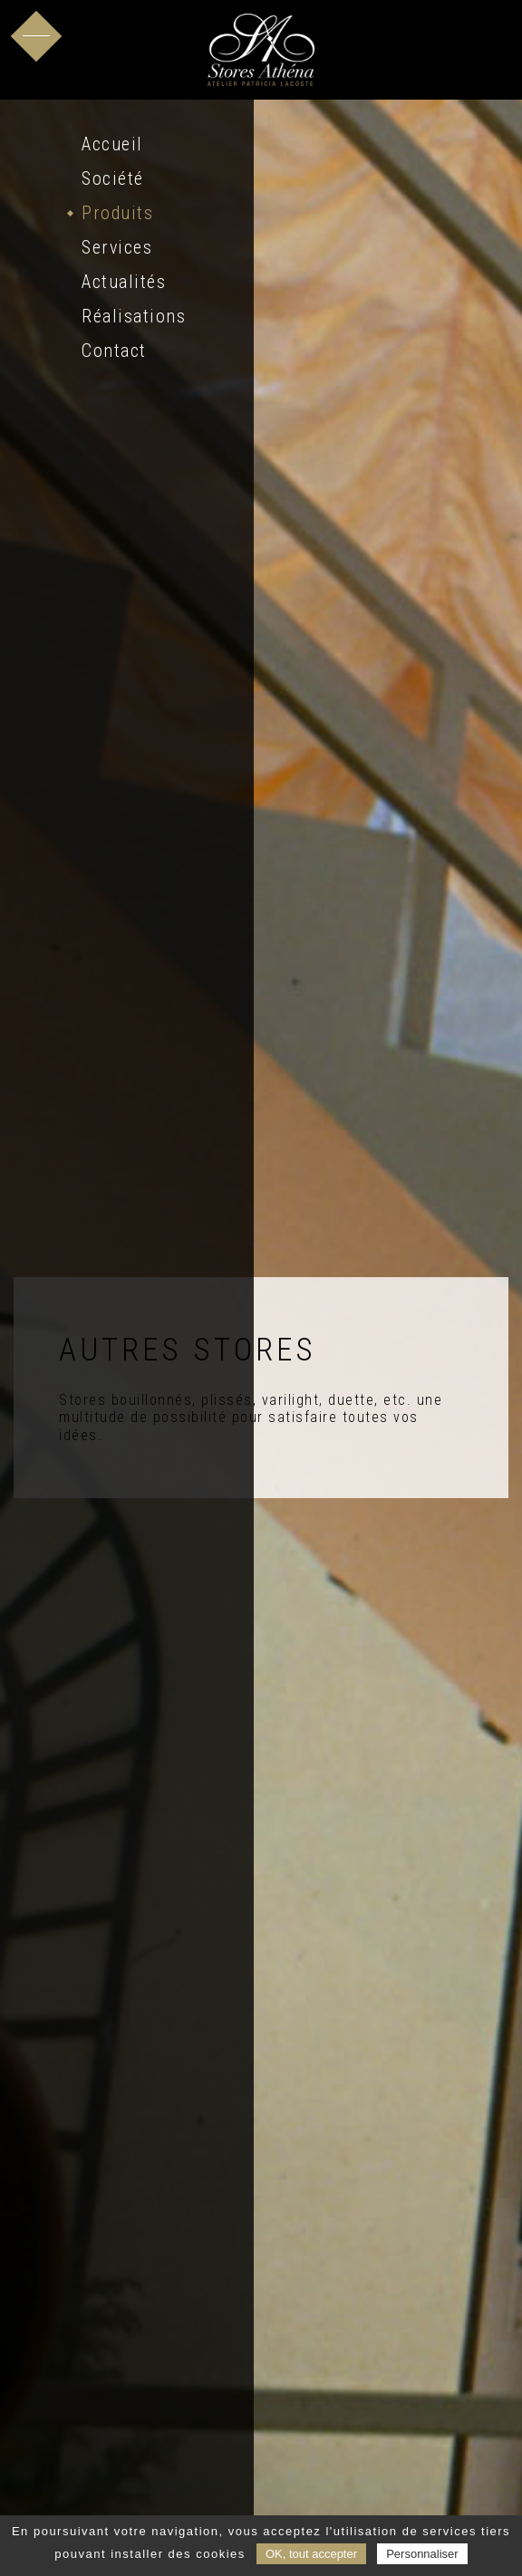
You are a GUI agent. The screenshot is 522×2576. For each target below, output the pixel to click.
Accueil (112, 144)
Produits (117, 213)
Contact (114, 350)
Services (117, 247)
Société (113, 178)
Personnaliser (422, 2554)
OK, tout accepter (311, 2554)
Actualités (124, 282)
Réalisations (134, 316)
